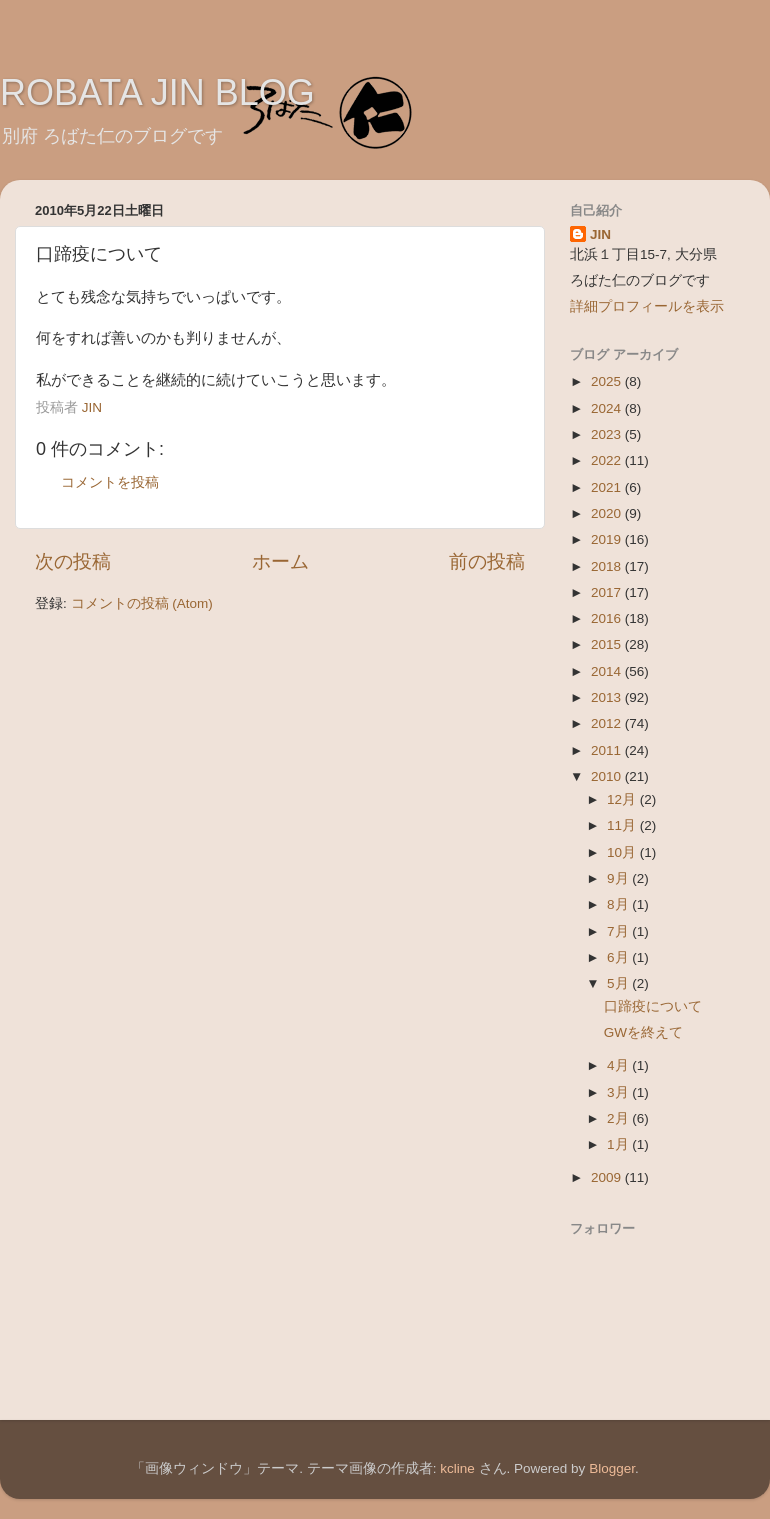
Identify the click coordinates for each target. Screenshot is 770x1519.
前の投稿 (487, 561)
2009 (608, 1177)
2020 (608, 513)
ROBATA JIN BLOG (157, 92)
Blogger (612, 1468)
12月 (623, 799)
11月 (623, 825)
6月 (619, 957)
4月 (619, 1065)
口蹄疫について (653, 1006)
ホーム (280, 561)
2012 (608, 723)
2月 (619, 1118)
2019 (608, 539)
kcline (457, 1468)
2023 (608, 434)
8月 (619, 904)
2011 (608, 750)
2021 (608, 487)
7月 (619, 931)
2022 (608, 460)
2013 (608, 697)
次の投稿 (73, 561)
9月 (619, 878)
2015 (608, 644)
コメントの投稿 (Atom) (142, 603)
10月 (623, 852)
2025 (608, 381)
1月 (619, 1144)
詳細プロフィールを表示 (647, 306)
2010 (608, 776)
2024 (608, 408)
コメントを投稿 (110, 482)
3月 (619, 1092)
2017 (608, 592)
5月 (619, 983)
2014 (608, 671)
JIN (600, 234)
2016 (608, 618)
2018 (608, 566)
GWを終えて (643, 1032)
